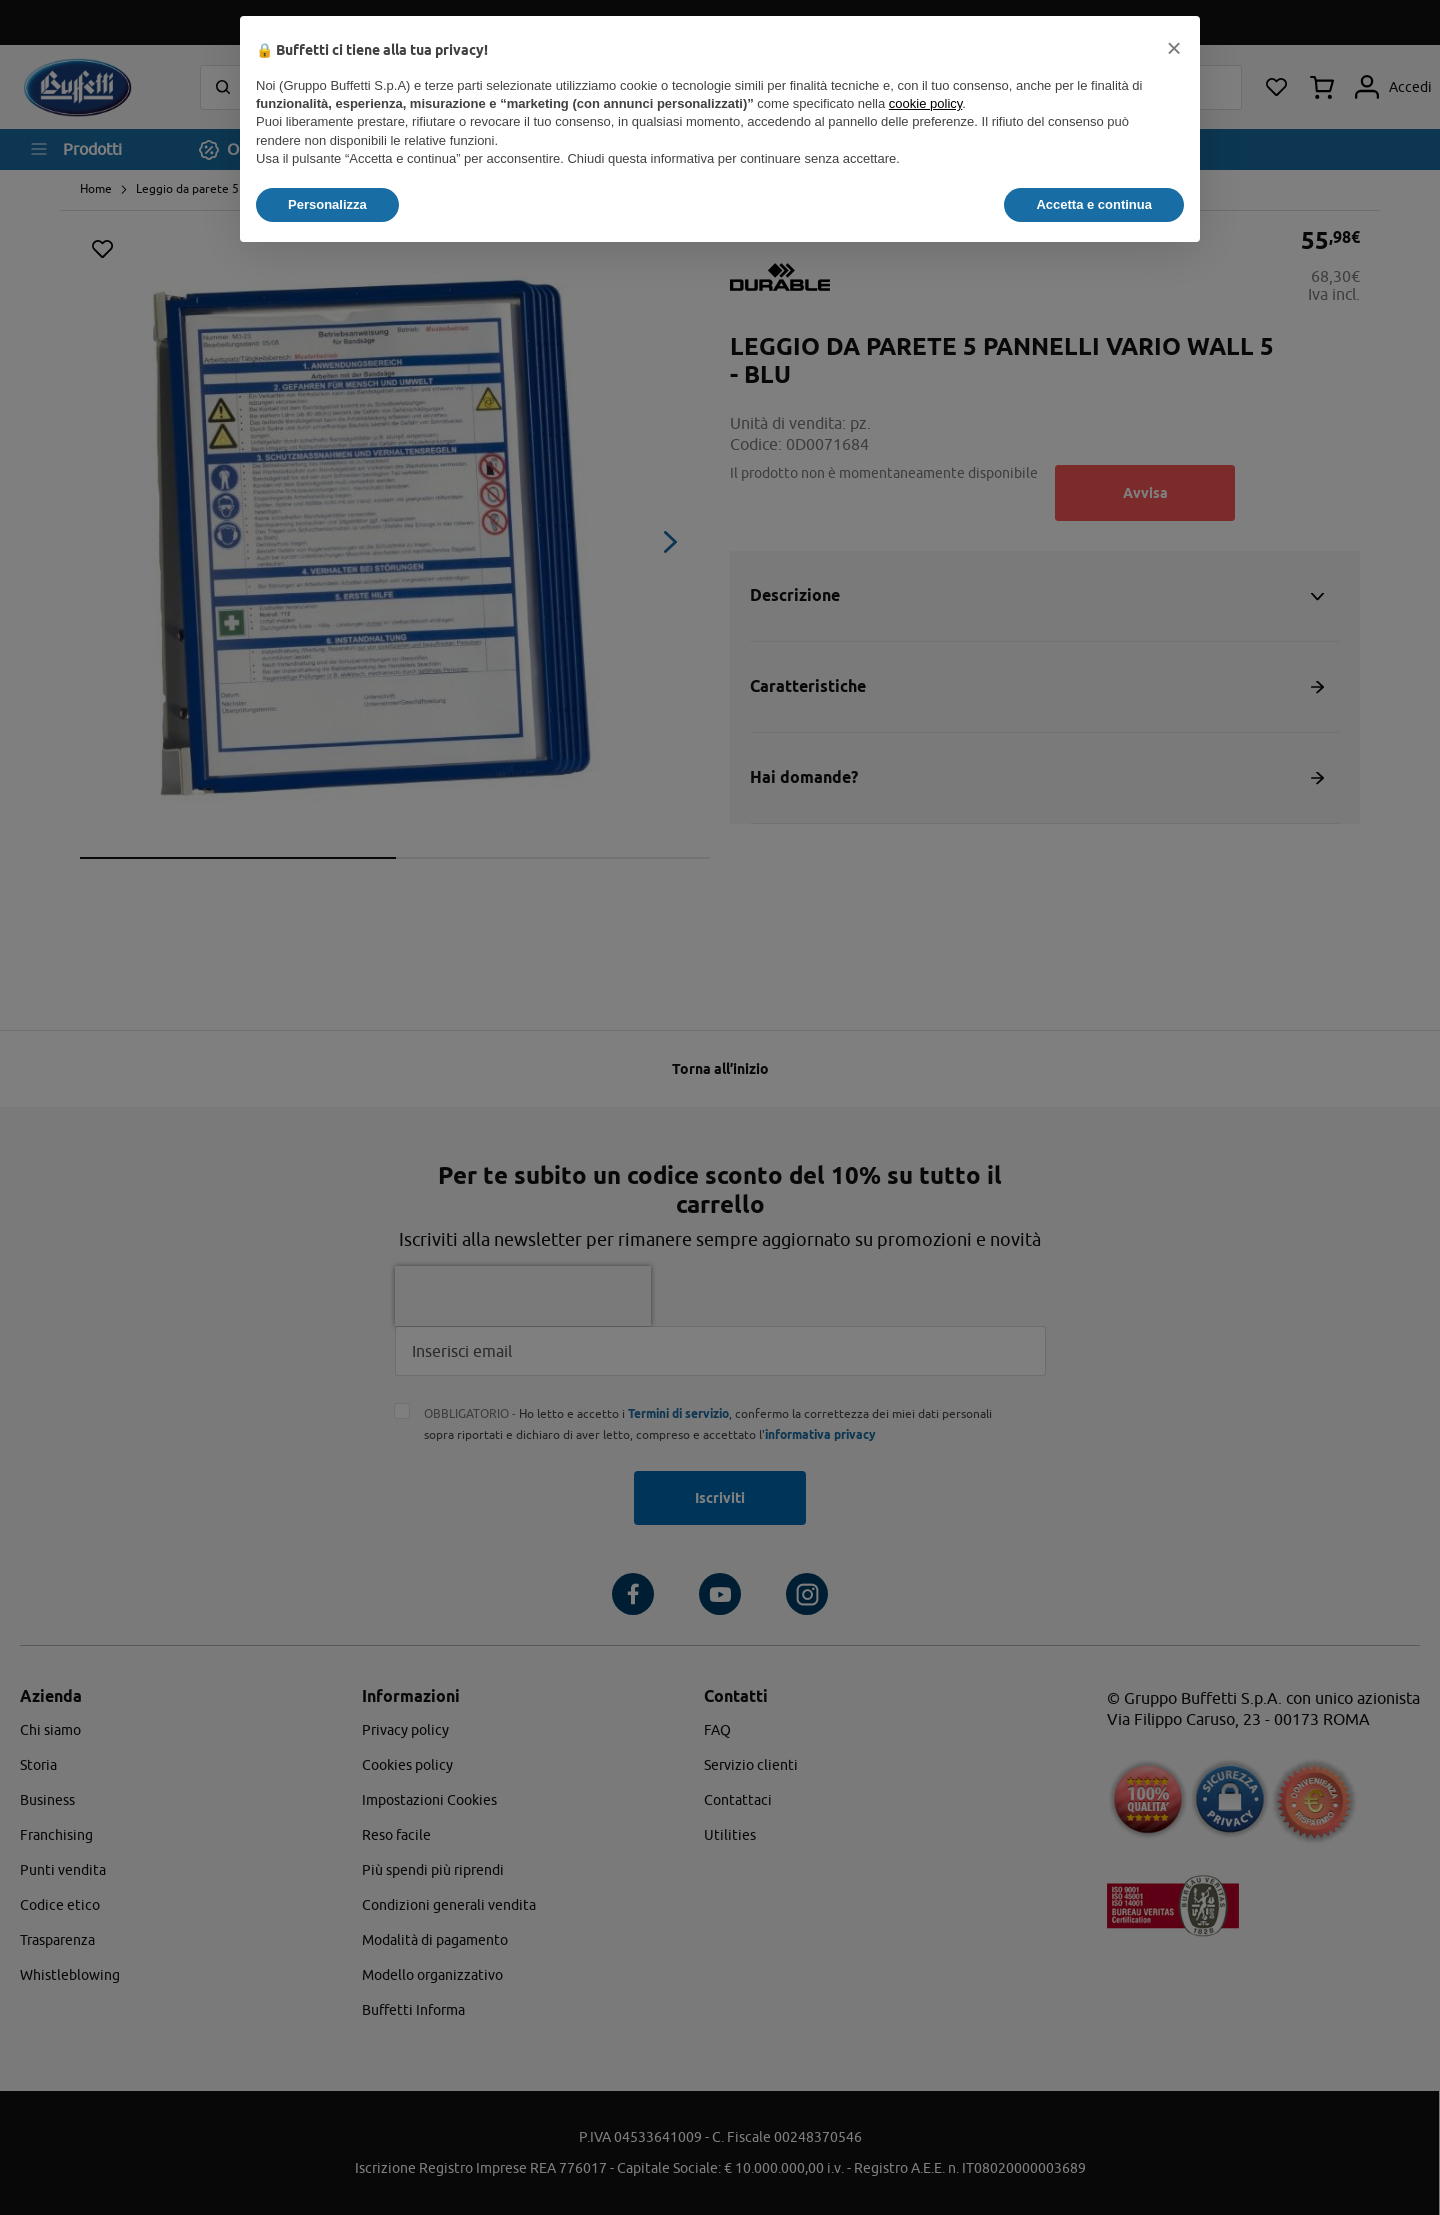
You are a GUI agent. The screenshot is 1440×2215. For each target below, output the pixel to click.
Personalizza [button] (327, 204)
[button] (1174, 48)
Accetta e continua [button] (1094, 204)
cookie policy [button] (925, 103)
